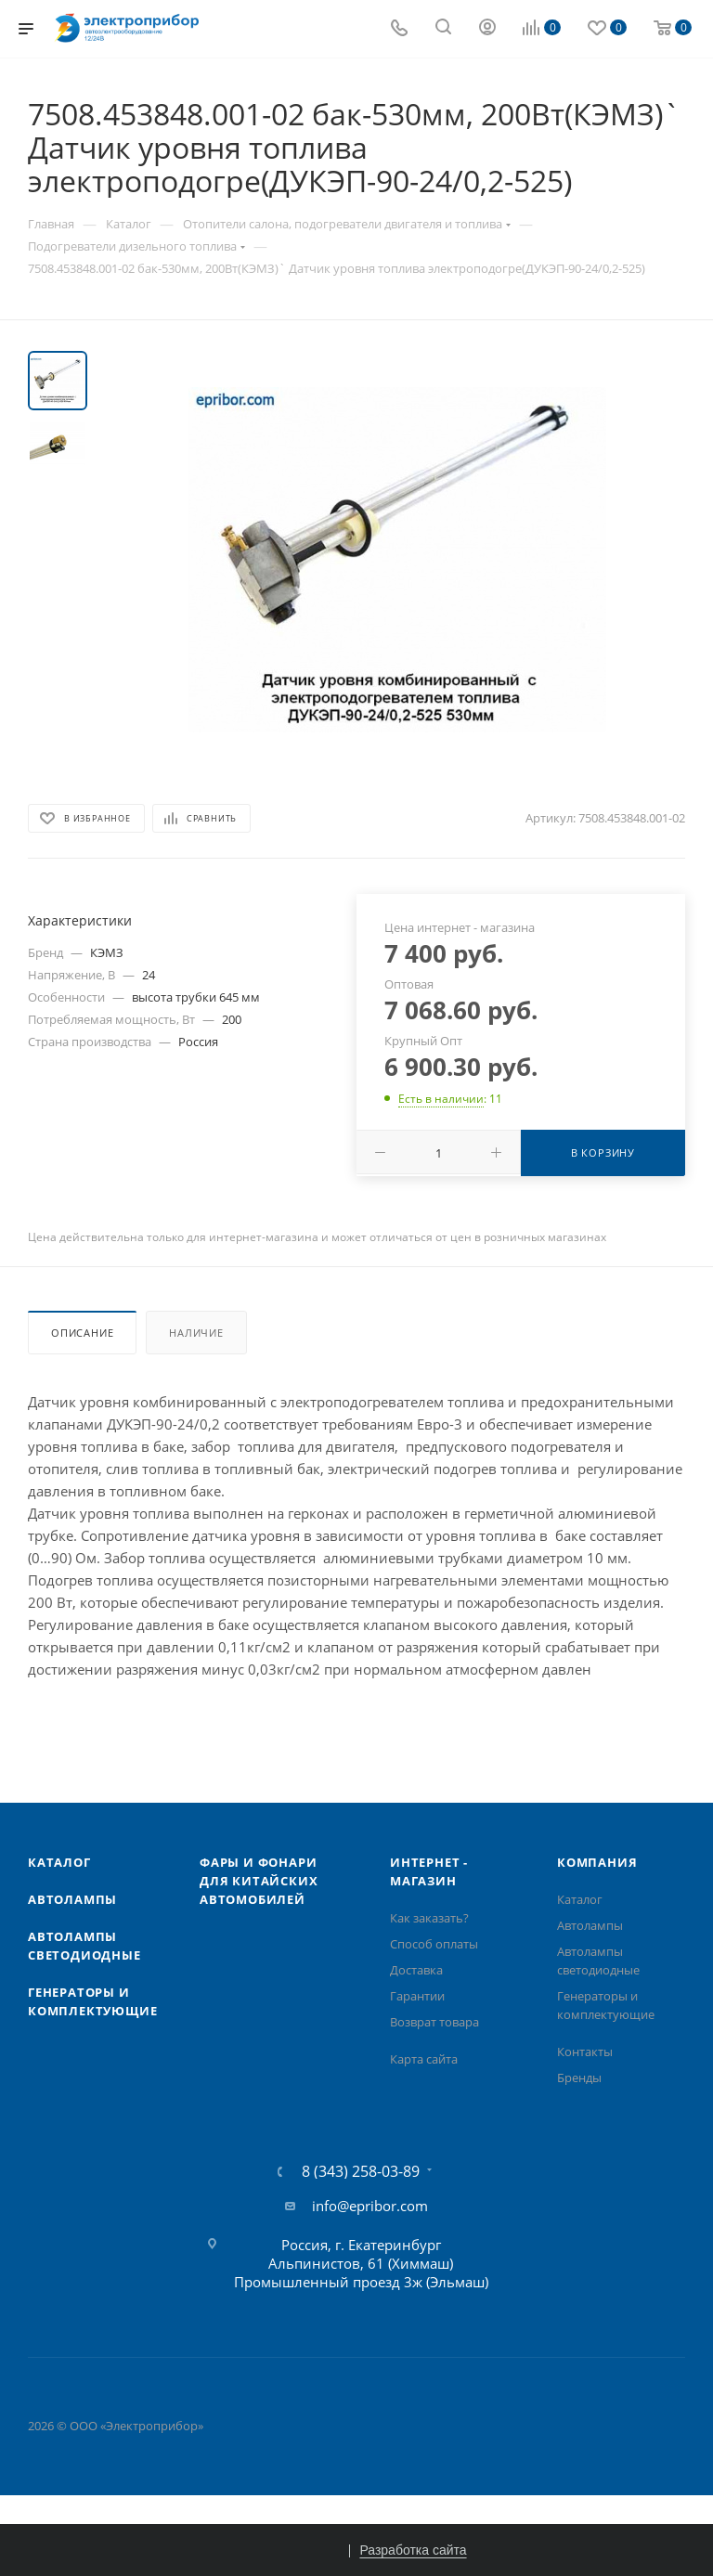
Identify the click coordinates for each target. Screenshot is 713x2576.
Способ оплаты (434, 1943)
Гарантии (417, 1995)
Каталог (59, 1862)
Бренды (579, 2077)
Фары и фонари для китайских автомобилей (259, 1881)
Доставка (416, 1969)
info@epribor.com (370, 2205)
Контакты (585, 2051)
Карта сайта (424, 2059)
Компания (597, 1862)
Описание (82, 1333)
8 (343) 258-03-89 (361, 2171)
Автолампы (72, 1899)
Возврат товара (434, 2021)
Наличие (196, 1333)
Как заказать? (429, 1917)
